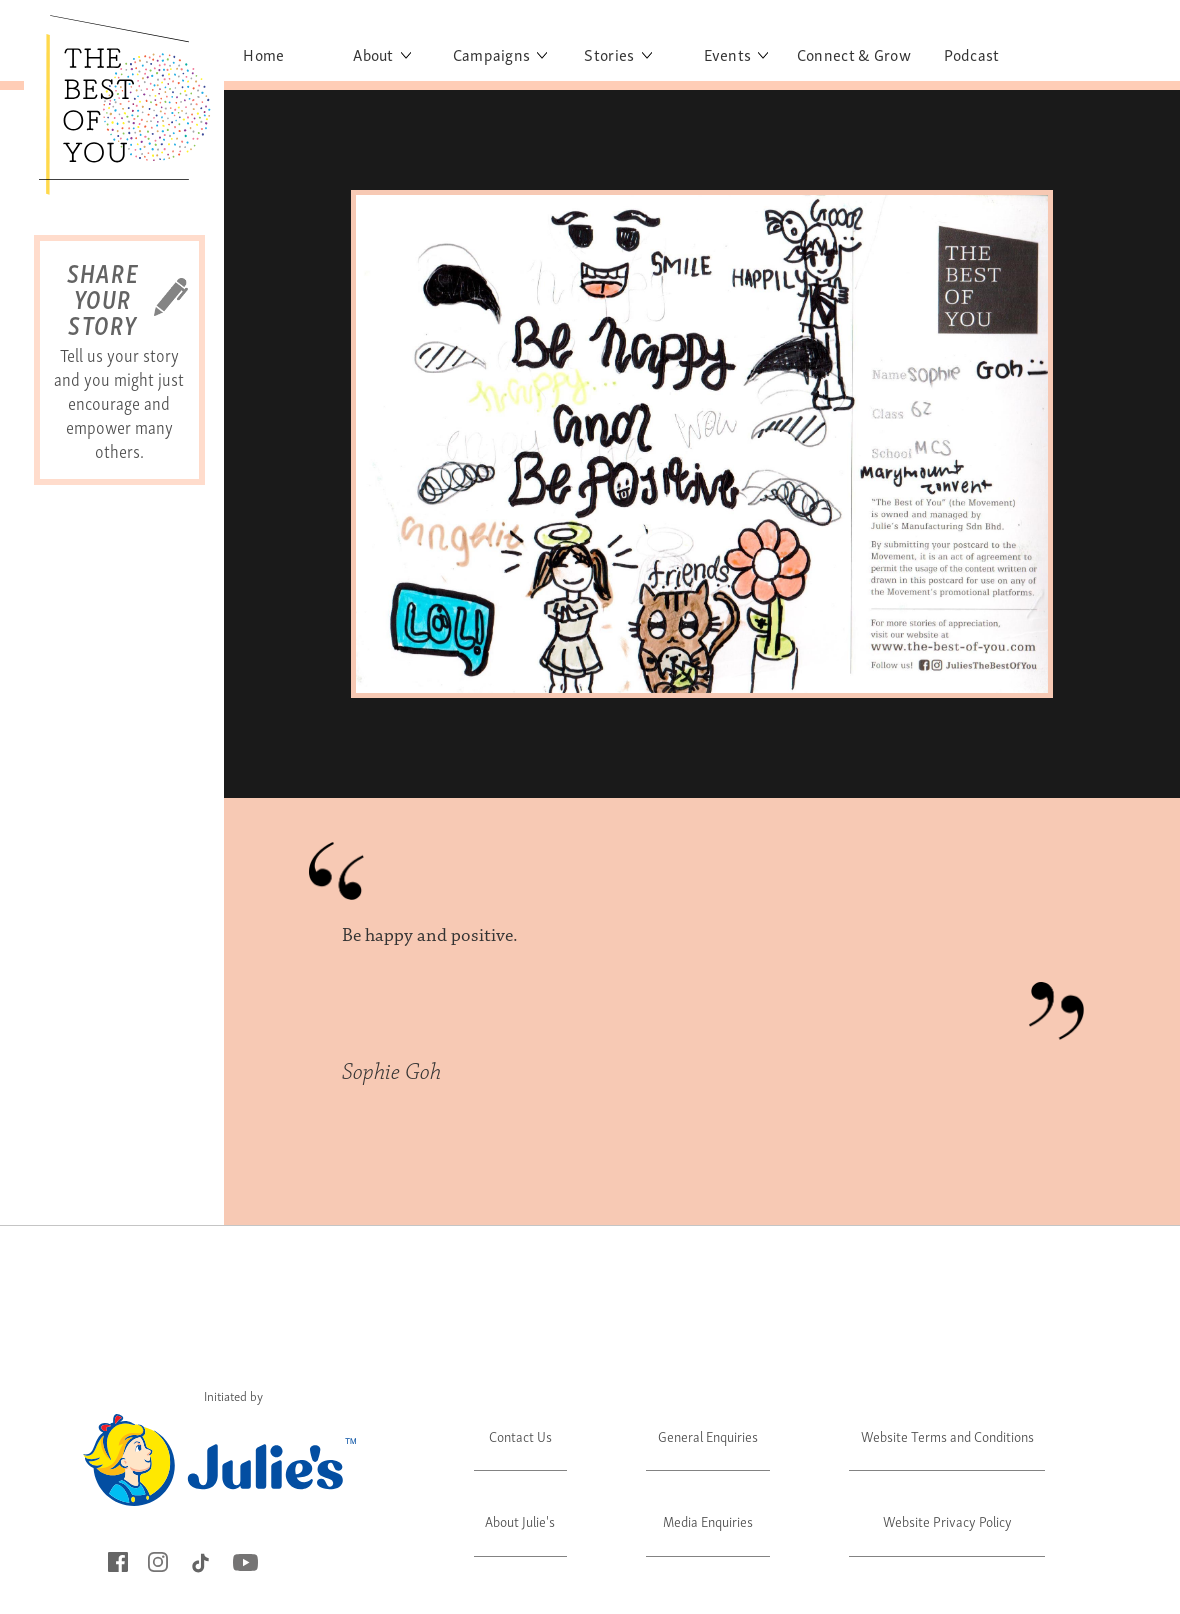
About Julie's (520, 1520)
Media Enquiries (708, 1520)
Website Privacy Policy (947, 1520)
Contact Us (520, 1435)
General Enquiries (708, 1435)
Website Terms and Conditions (947, 1435)
